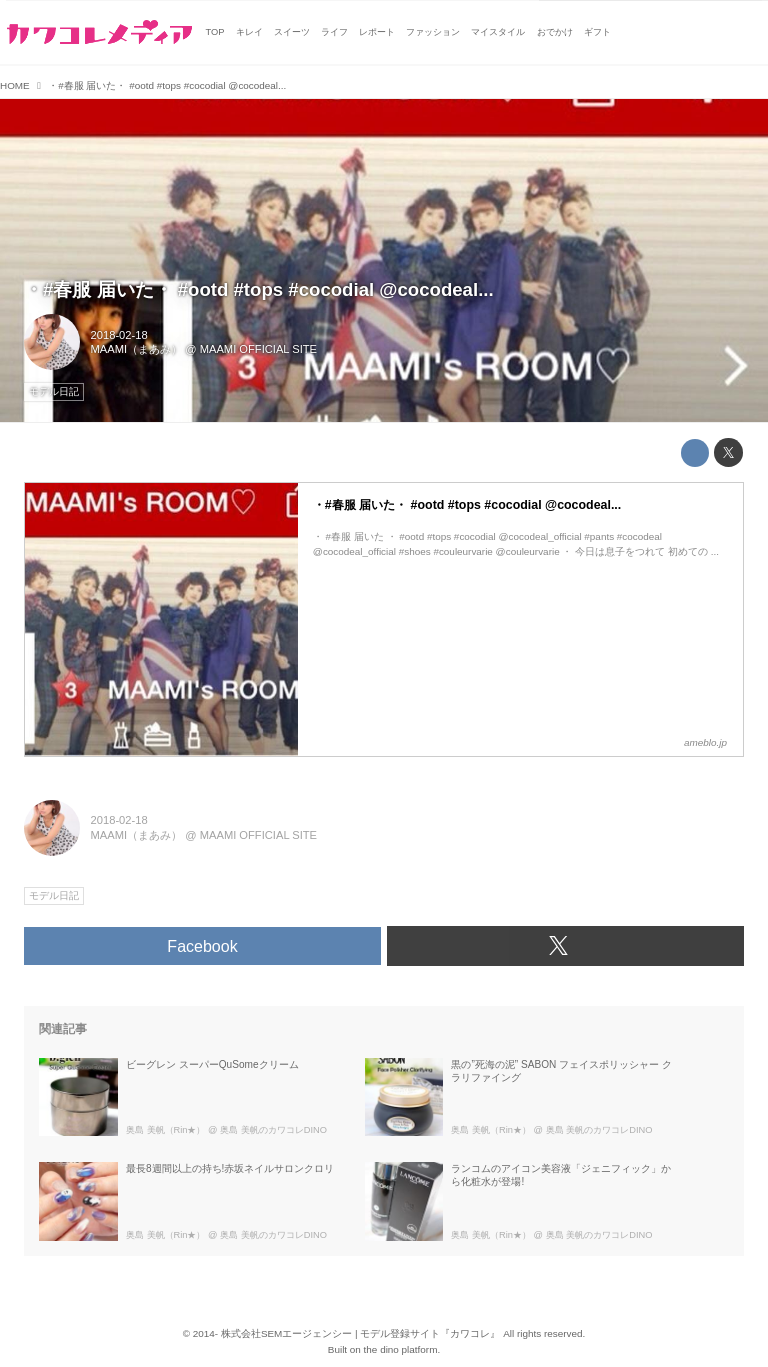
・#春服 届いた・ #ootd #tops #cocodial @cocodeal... (259, 289)
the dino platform (401, 1349)
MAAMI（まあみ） (137, 349)
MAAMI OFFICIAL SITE (258, 349)
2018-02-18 (119, 335)
